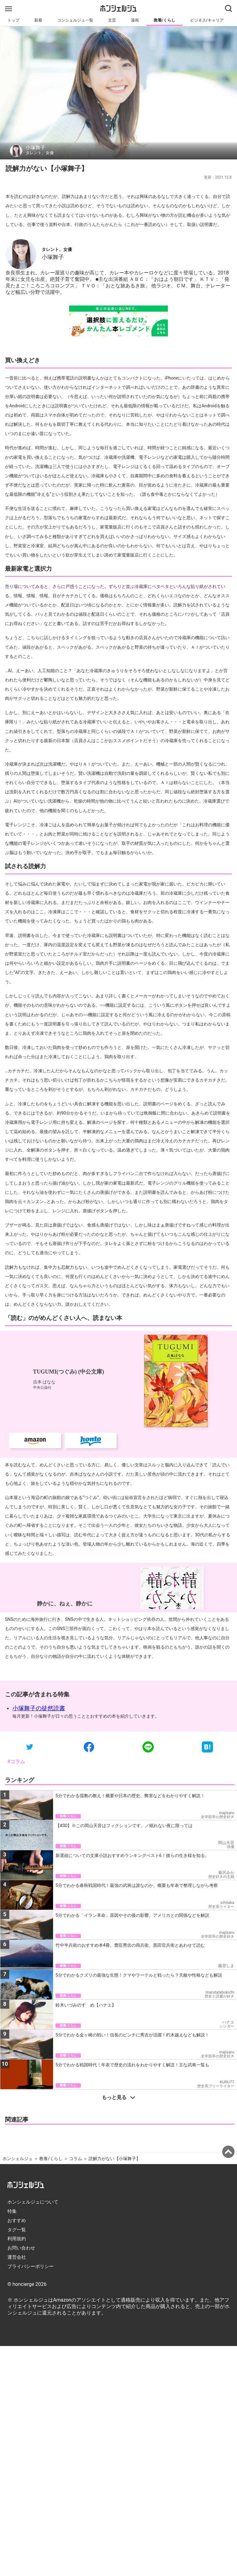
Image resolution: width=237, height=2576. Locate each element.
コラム (75, 2158)
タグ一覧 (16, 2230)
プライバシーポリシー (30, 2266)
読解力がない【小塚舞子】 (114, 2158)
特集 (12, 2211)
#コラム (16, 1762)
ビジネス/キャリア (207, 20)
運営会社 (16, 2257)
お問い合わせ (21, 2248)
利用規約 (16, 2238)
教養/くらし (164, 20)
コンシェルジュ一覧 (75, 20)
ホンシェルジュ (17, 2158)
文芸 (112, 20)
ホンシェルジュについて (32, 2202)
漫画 (135, 20)
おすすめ (16, 2220)
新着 (38, 20)
